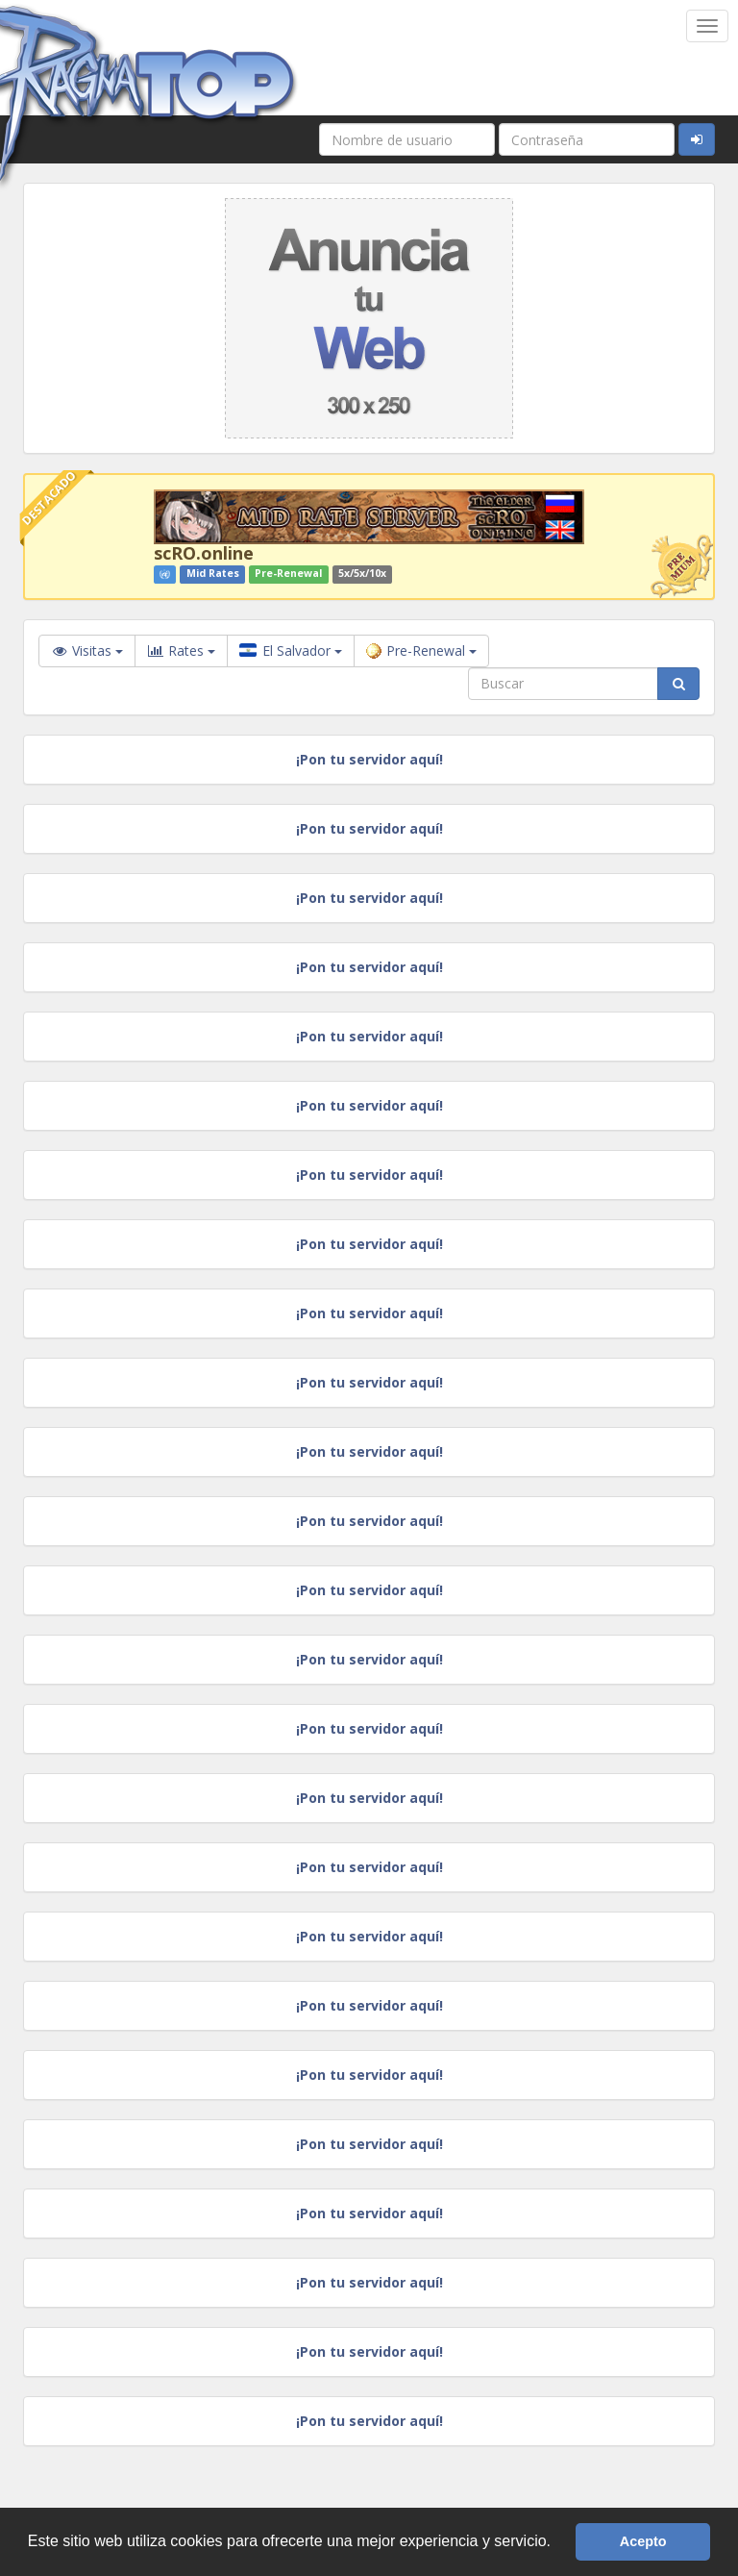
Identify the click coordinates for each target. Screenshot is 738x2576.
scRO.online (204, 552)
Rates (181, 651)
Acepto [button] (643, 2541)
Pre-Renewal (421, 650)
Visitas (87, 650)
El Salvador (290, 650)
